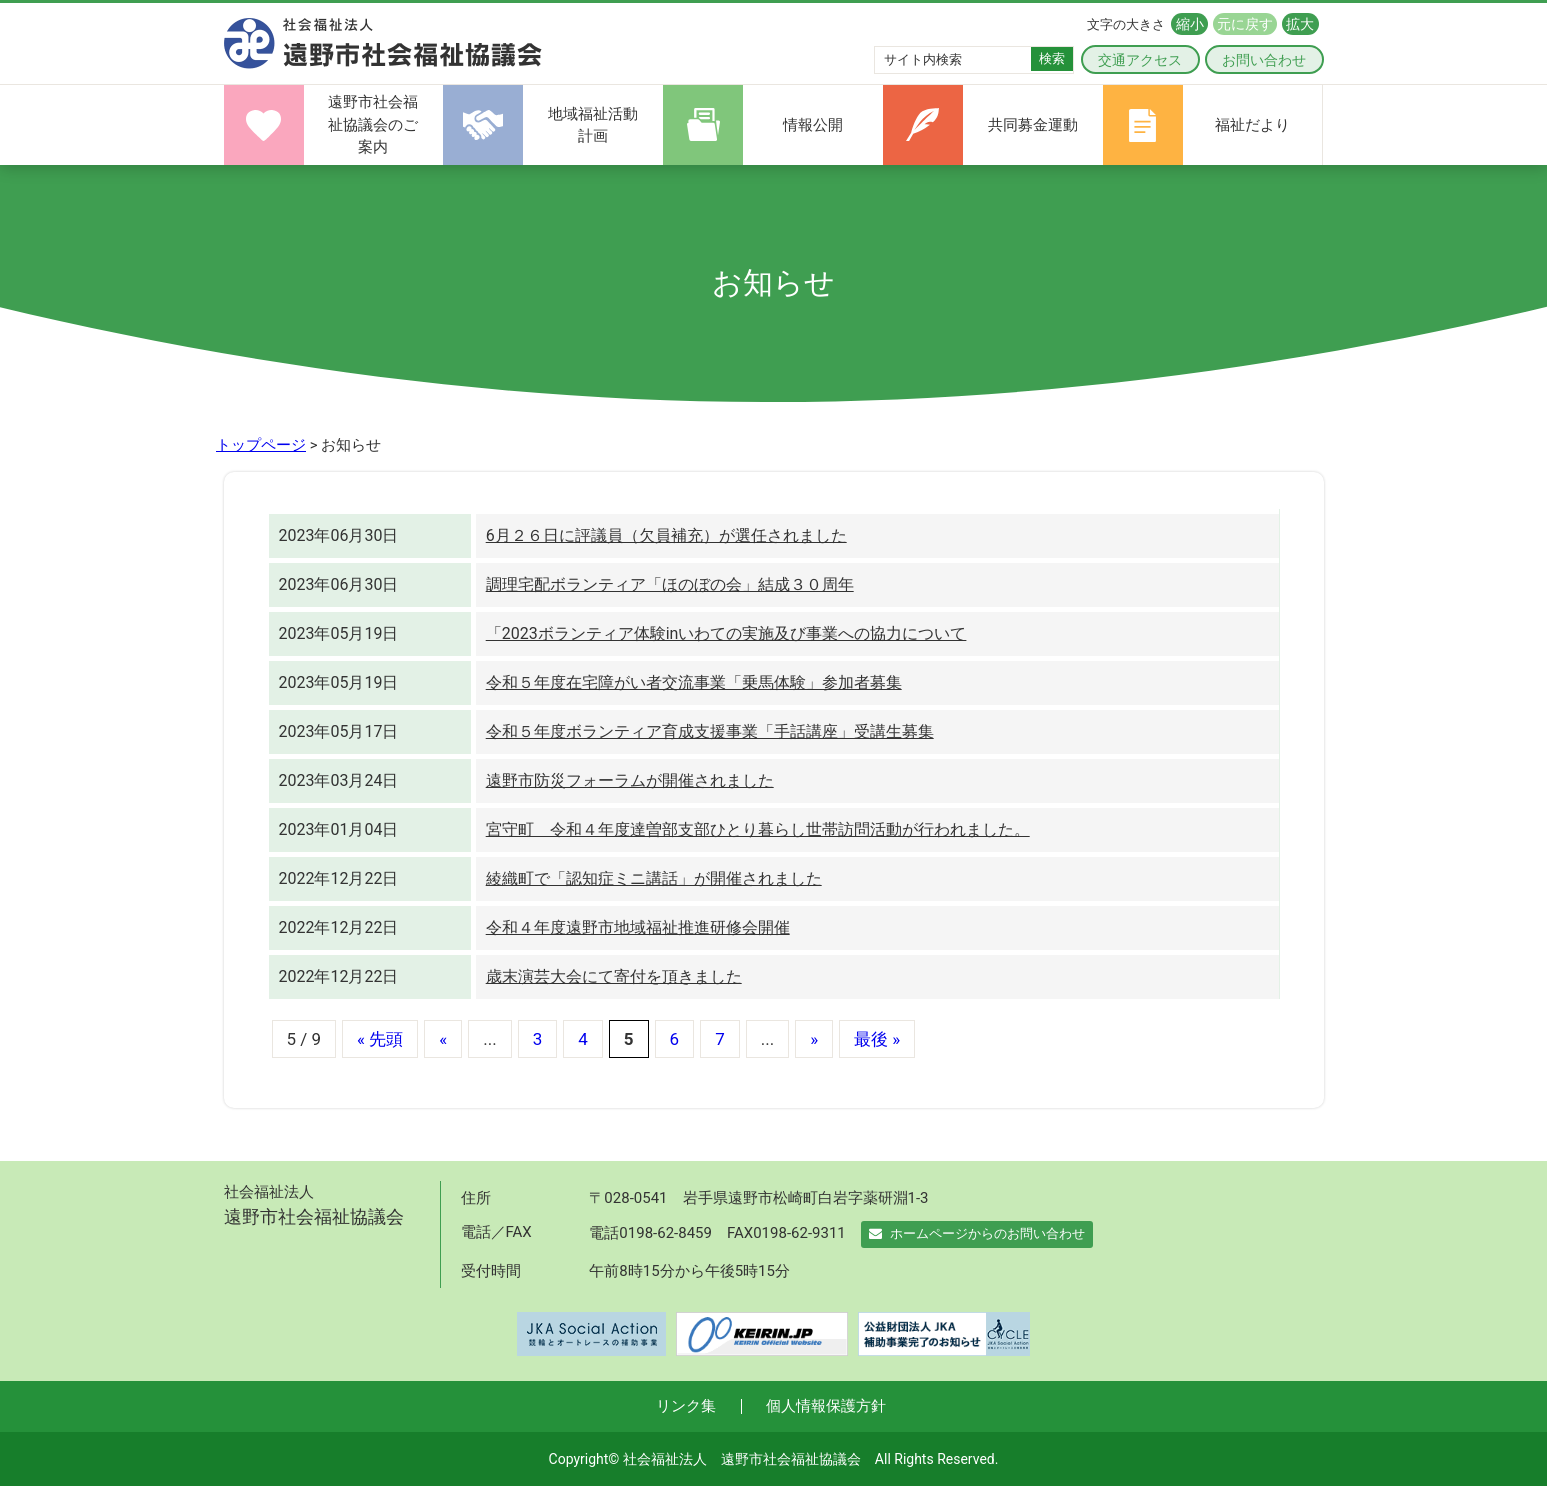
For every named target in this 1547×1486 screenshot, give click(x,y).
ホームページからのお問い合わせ (977, 1233)
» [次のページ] (814, 1039)
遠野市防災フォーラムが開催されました (630, 780)
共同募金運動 (1033, 125)
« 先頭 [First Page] (380, 1039)
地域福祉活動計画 (593, 125)
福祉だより (1252, 125)
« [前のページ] (443, 1039)
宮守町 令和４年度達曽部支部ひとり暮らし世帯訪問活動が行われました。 (758, 829)
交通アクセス (1140, 60)
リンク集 (686, 1406)
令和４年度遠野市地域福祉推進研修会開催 (638, 927)
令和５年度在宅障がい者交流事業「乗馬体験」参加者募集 (694, 682)
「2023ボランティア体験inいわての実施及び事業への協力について (726, 633)
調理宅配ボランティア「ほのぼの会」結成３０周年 (670, 584)
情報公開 (813, 125)
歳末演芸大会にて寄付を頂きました (614, 976)
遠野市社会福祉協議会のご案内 (373, 124)
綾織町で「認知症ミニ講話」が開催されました (654, 878)
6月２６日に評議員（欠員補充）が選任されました (666, 535)
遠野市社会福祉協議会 (383, 43)
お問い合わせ (1264, 60)
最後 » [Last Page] (877, 1039)
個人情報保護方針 (826, 1406)
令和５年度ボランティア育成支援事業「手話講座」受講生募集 (710, 731)
